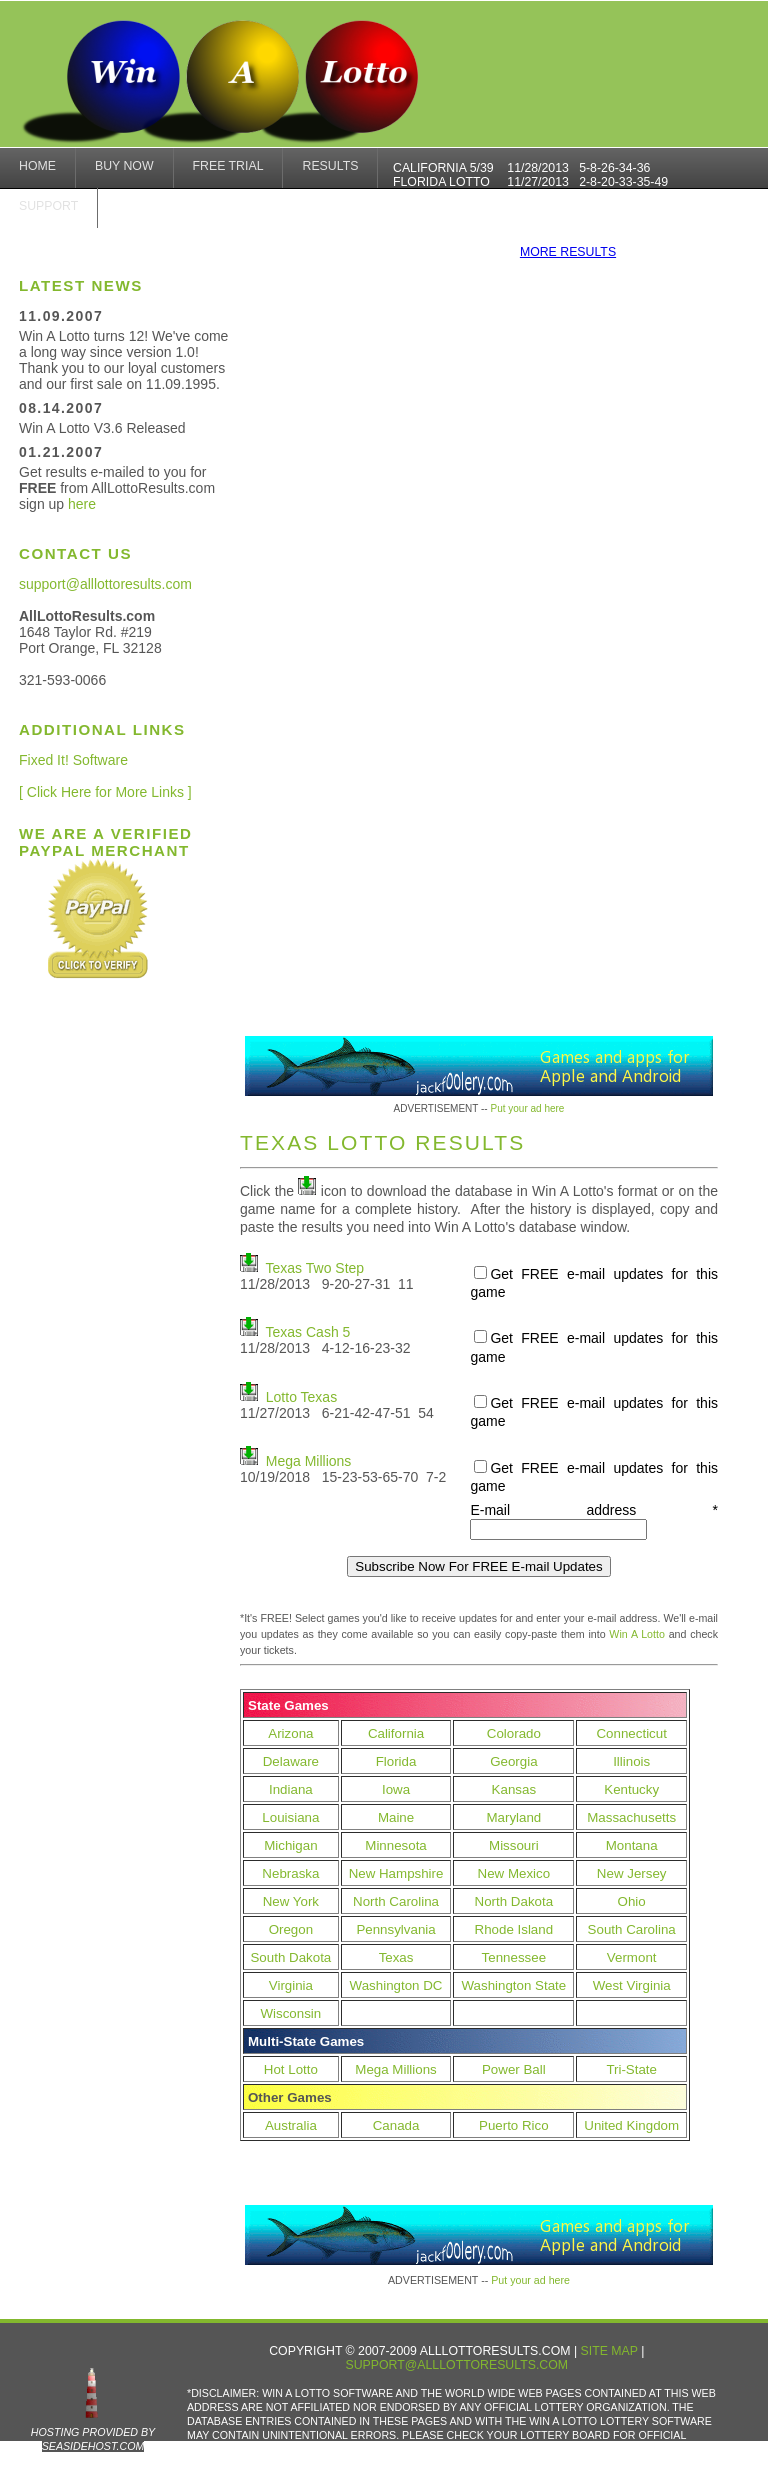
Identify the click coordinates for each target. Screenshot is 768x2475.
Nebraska (290, 1873)
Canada (396, 2125)
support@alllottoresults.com (105, 584)
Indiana (291, 1789)
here (82, 504)
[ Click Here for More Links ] (105, 792)
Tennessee (514, 1957)
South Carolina (632, 1929)
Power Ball (514, 2069)
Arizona (290, 1733)
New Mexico (514, 1873)
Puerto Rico (514, 2125)
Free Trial (228, 166)
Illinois (631, 1761)
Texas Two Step (315, 1268)
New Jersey (632, 1873)
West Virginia (632, 1985)
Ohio (632, 1901)
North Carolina (396, 1901)
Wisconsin (291, 2013)
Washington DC (396, 1985)
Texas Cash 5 (308, 1332)
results (330, 166)
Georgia (513, 1761)
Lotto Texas (301, 1397)
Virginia (291, 1985)
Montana (632, 1845)
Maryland (513, 1817)
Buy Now (124, 166)
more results (568, 252)
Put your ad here (527, 1108)
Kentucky (631, 1789)
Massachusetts (631, 1817)
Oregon (291, 1929)
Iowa (396, 1789)
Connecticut (631, 1733)
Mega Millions (309, 1461)
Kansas (514, 1789)
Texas (396, 1957)
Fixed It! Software (73, 760)
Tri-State (631, 2069)
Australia (291, 2125)
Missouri (514, 1845)
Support (48, 206)
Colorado (514, 1733)
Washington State (513, 1985)
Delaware (291, 1761)
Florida (396, 1761)
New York (291, 1901)
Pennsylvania (395, 1929)
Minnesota (396, 1845)
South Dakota (290, 1957)
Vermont (632, 1957)
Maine (396, 1817)
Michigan (290, 1845)
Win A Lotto (637, 1634)
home (37, 166)
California (396, 1733)
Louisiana (290, 1817)
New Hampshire (396, 1873)
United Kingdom (631, 2125)
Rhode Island (514, 1929)
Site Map (609, 2351)
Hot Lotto (291, 2069)
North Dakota (514, 1901)
